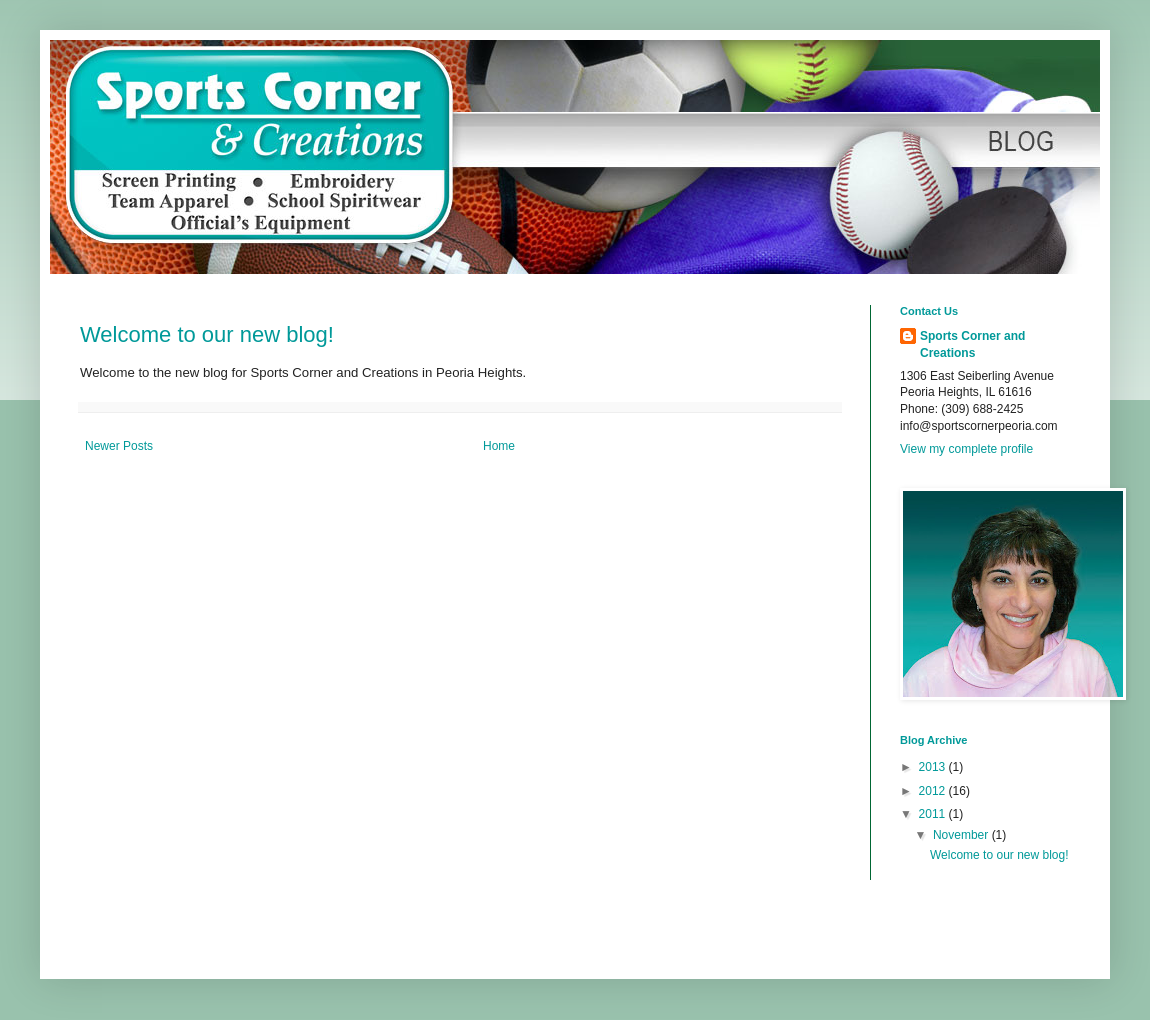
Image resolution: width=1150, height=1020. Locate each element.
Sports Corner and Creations (972, 344)
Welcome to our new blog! (207, 334)
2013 (934, 767)
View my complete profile (966, 449)
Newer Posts (119, 446)
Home (499, 446)
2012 (934, 791)
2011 (934, 814)
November (962, 835)
